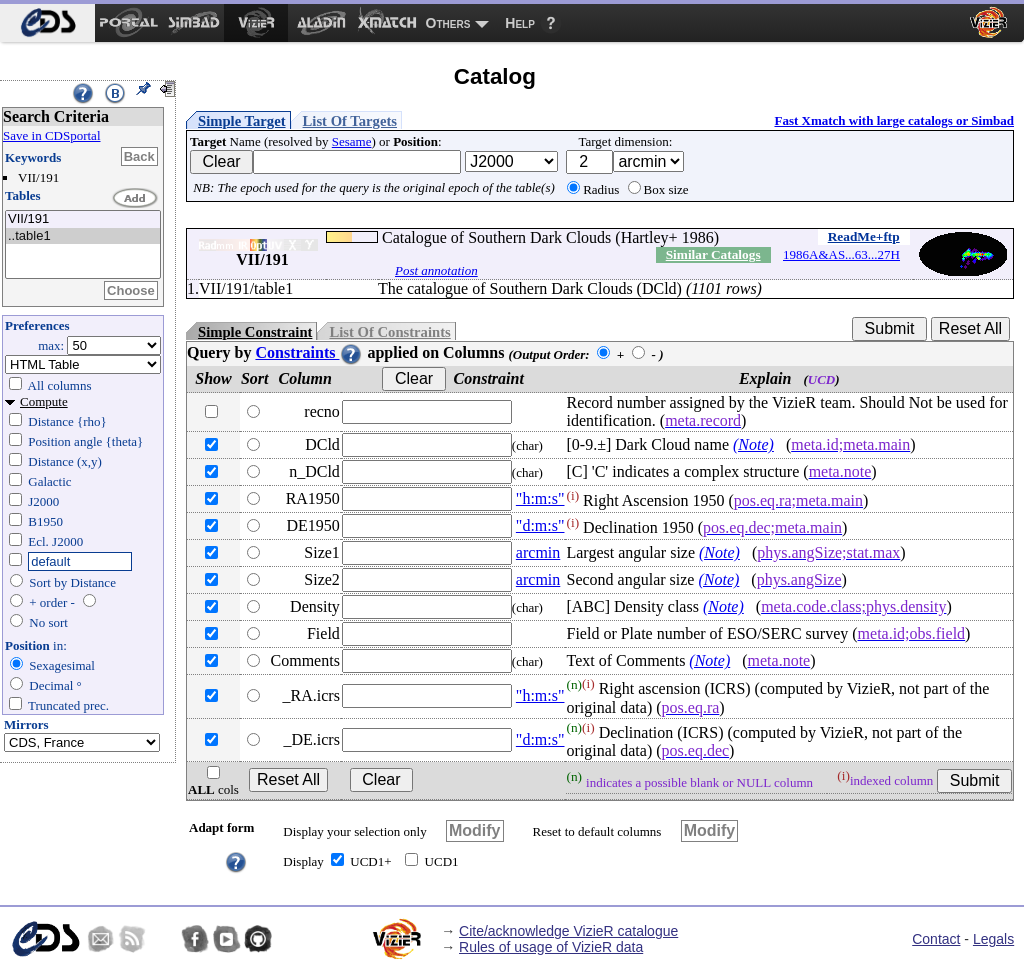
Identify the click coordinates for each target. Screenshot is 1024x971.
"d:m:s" (540, 525)
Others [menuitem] (448, 23)
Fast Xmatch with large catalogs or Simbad (894, 120)
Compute (44, 401)
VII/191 (83, 219)
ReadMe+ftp (864, 236)
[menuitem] (47, 23)
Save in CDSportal (52, 135)
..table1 (83, 236)
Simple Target (242, 121)
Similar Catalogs (713, 254)
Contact (936, 939)
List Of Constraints (389, 332)
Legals (993, 939)
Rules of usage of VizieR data (551, 947)
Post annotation (436, 270)
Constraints (309, 352)
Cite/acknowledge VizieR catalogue (568, 931)
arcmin (538, 552)
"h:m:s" (540, 498)
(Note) (753, 444)
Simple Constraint (255, 332)
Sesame (352, 141)
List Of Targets (350, 121)
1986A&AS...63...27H (841, 254)
